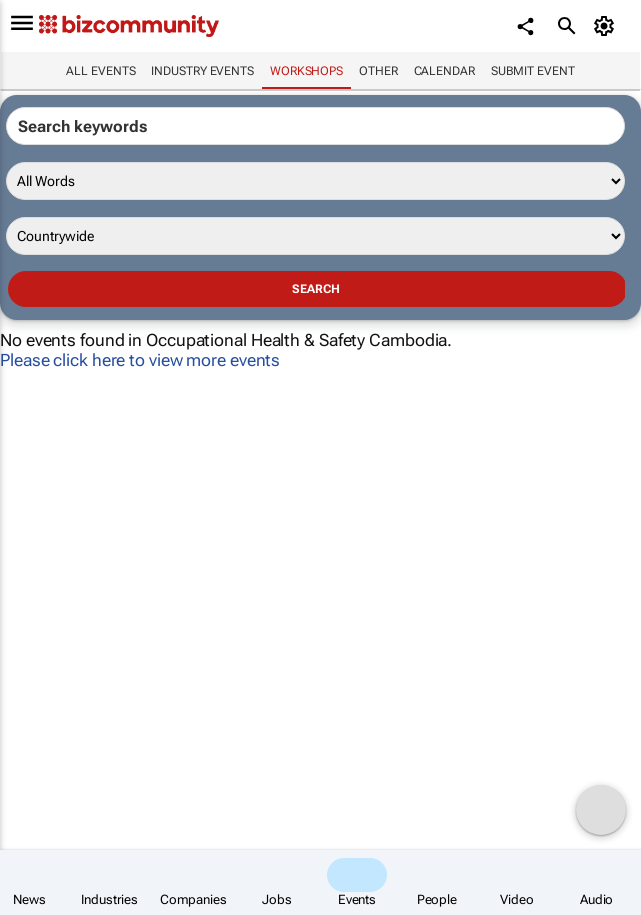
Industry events (202, 71)
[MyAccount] (606, 26)
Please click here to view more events (140, 360)
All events (100, 71)
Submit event (533, 71)
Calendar (444, 71)
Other (378, 71)
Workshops (306, 71)
